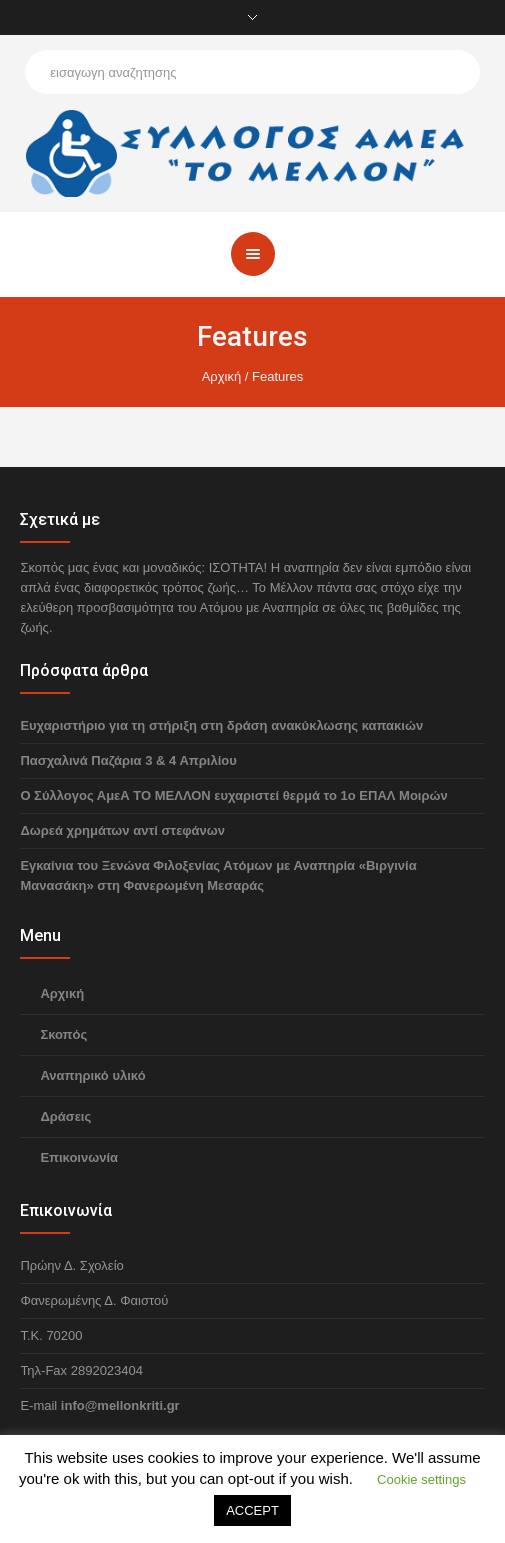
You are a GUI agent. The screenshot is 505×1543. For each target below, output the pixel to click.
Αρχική (222, 376)
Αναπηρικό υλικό (92, 1075)
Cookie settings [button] (421, 1479)
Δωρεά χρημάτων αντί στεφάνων (122, 830)
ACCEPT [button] (252, 1510)
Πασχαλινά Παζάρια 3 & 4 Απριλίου (128, 760)
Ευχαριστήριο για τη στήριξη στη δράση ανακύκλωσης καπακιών (221, 725)
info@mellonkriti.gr (120, 1405)
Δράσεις (65, 1116)
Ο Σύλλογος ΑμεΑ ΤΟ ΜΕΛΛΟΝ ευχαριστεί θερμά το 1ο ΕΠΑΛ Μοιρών (233, 795)
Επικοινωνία (79, 1157)
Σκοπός (63, 1034)
